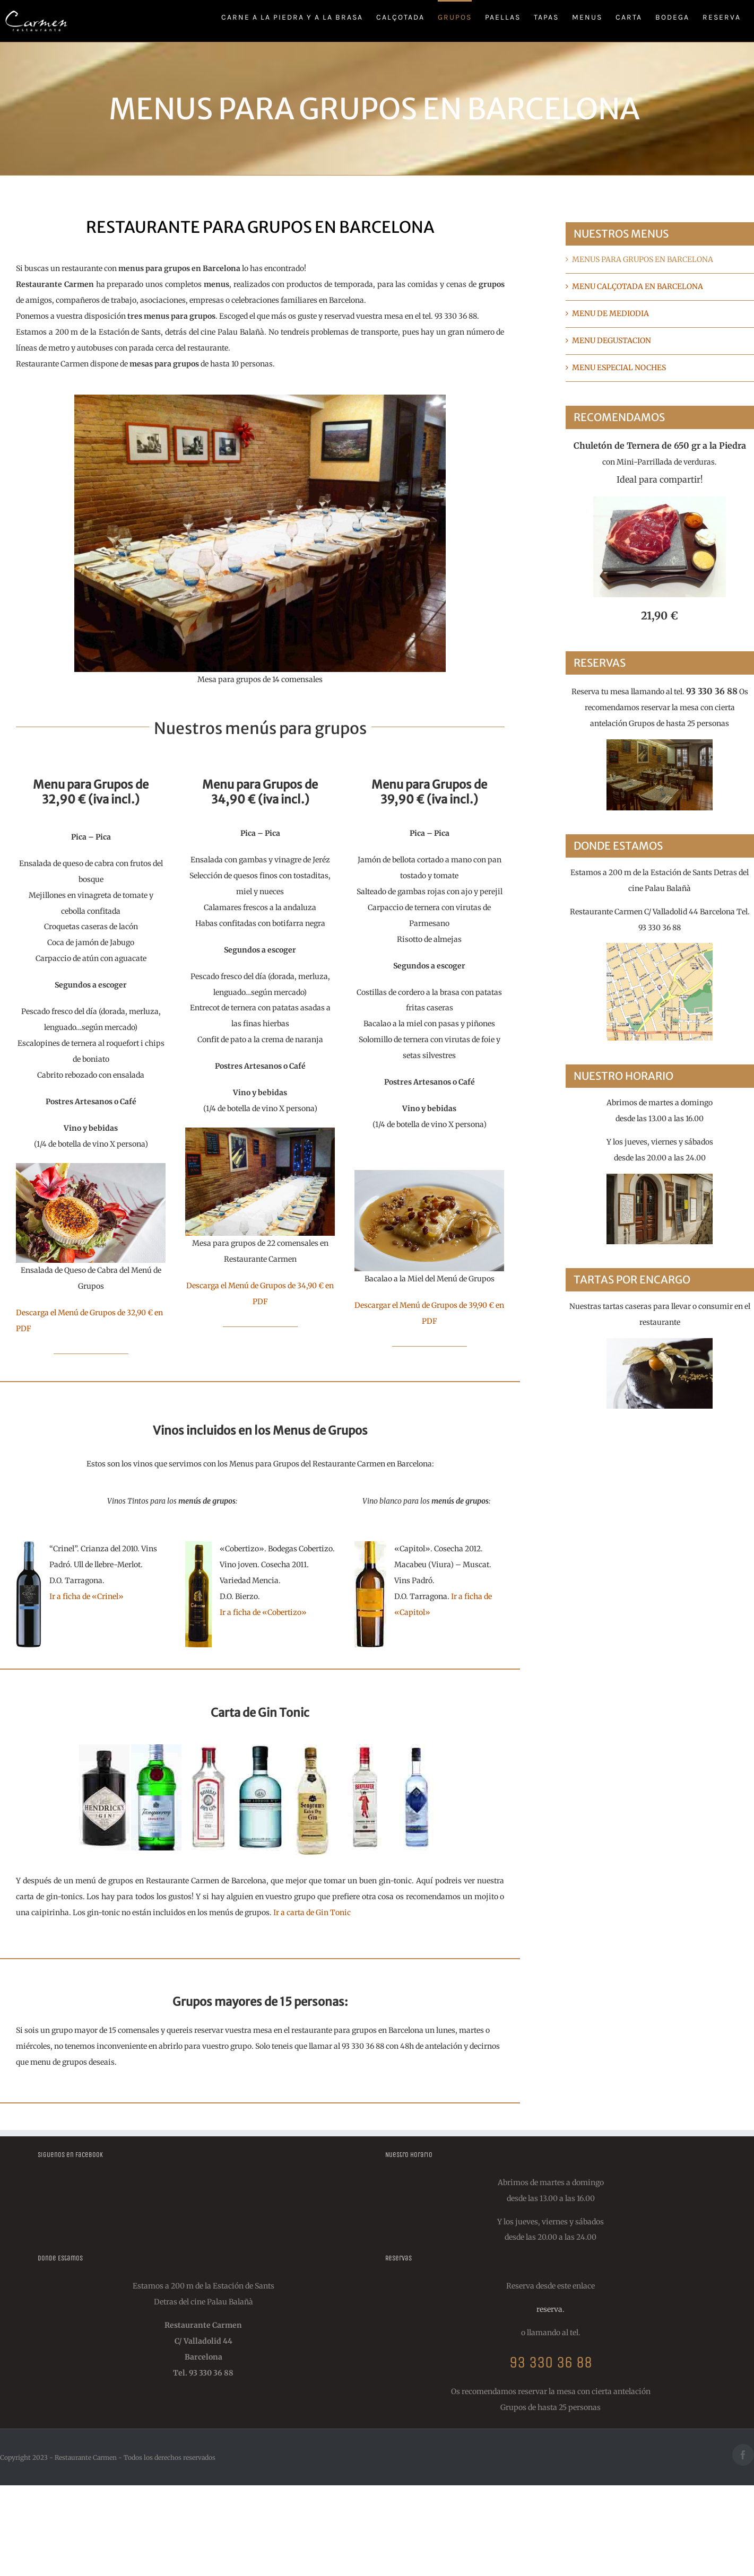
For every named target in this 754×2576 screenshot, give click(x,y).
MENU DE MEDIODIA (610, 313)
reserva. (550, 2309)
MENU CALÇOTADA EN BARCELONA (637, 286)
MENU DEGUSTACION (611, 340)
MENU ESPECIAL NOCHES (619, 367)
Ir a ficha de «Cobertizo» (263, 1612)
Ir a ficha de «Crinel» (86, 1596)
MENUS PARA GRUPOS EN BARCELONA (642, 259)
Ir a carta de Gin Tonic (312, 1912)
